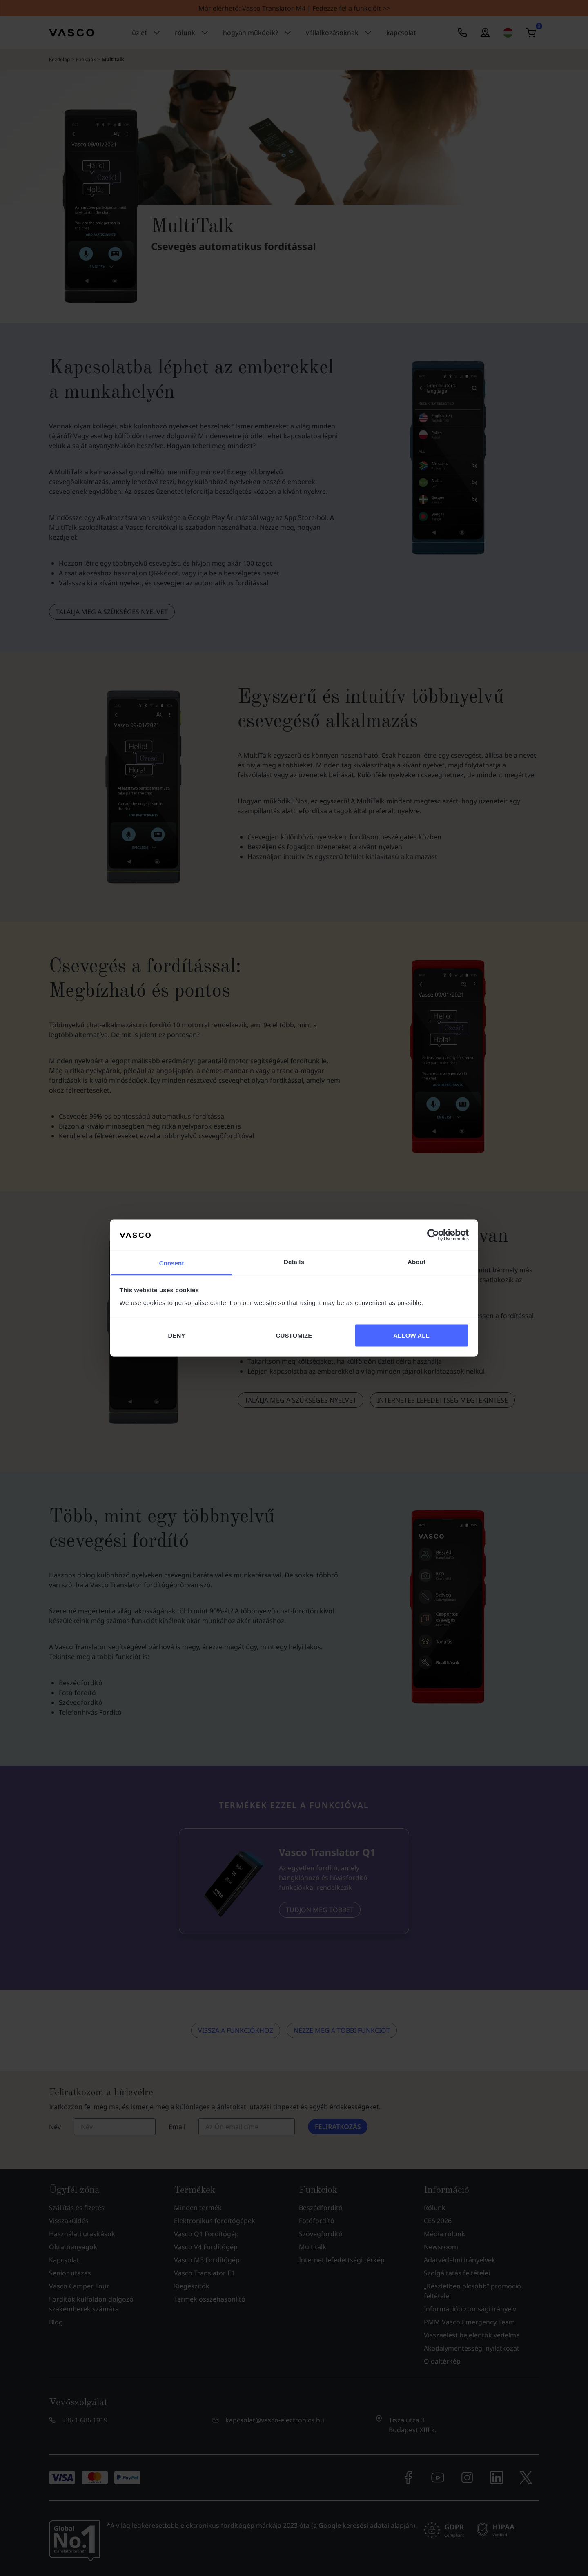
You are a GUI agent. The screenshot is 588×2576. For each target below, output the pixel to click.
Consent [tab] (171, 1263)
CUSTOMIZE (294, 1334)
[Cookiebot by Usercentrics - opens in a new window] (433, 1235)
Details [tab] (294, 1261)
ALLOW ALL (411, 1334)
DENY (176, 1334)
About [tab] (416, 1261)
